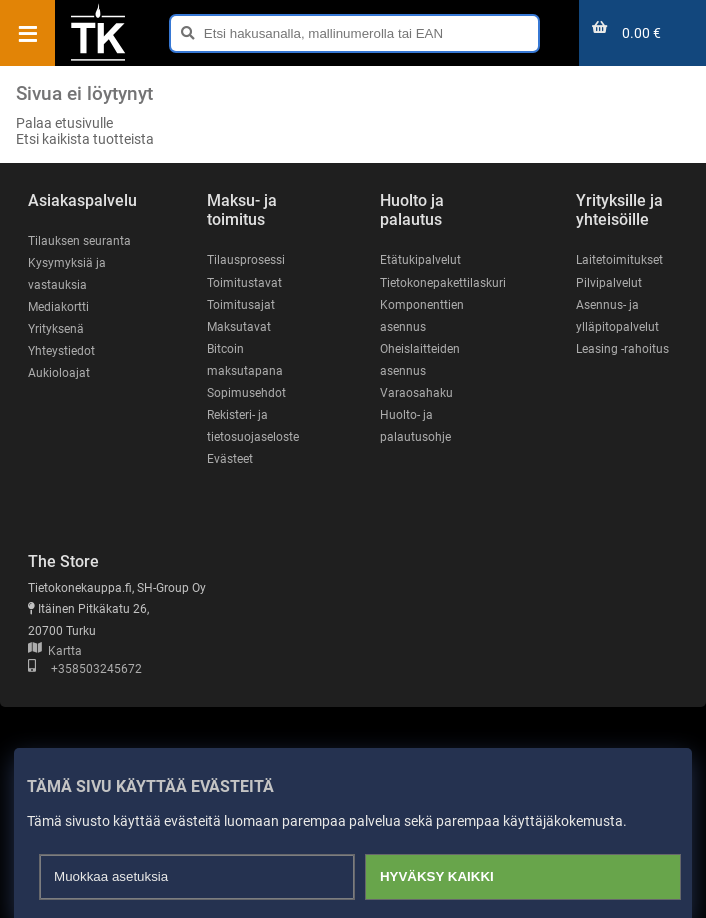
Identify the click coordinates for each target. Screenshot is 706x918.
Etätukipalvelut (420, 260)
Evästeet (230, 459)
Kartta (55, 651)
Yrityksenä (56, 329)
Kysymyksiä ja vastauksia (67, 274)
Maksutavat (239, 327)
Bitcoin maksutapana (245, 360)
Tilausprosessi (246, 260)
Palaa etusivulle (64, 123)
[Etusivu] (98, 59)
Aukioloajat (59, 373)
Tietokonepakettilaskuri (443, 283)
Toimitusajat (241, 305)
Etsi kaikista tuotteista (85, 139)
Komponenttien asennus (422, 316)
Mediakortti (58, 307)
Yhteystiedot (61, 351)
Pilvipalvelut (609, 283)
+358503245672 (85, 669)
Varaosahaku (416, 393)
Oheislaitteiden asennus (420, 360)
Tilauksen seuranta (79, 241)
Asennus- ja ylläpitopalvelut (617, 316)
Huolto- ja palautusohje (415, 426)
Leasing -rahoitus (622, 349)
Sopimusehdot (246, 393)
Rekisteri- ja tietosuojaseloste (253, 426)
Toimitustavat (244, 283)
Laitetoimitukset (619, 260)
